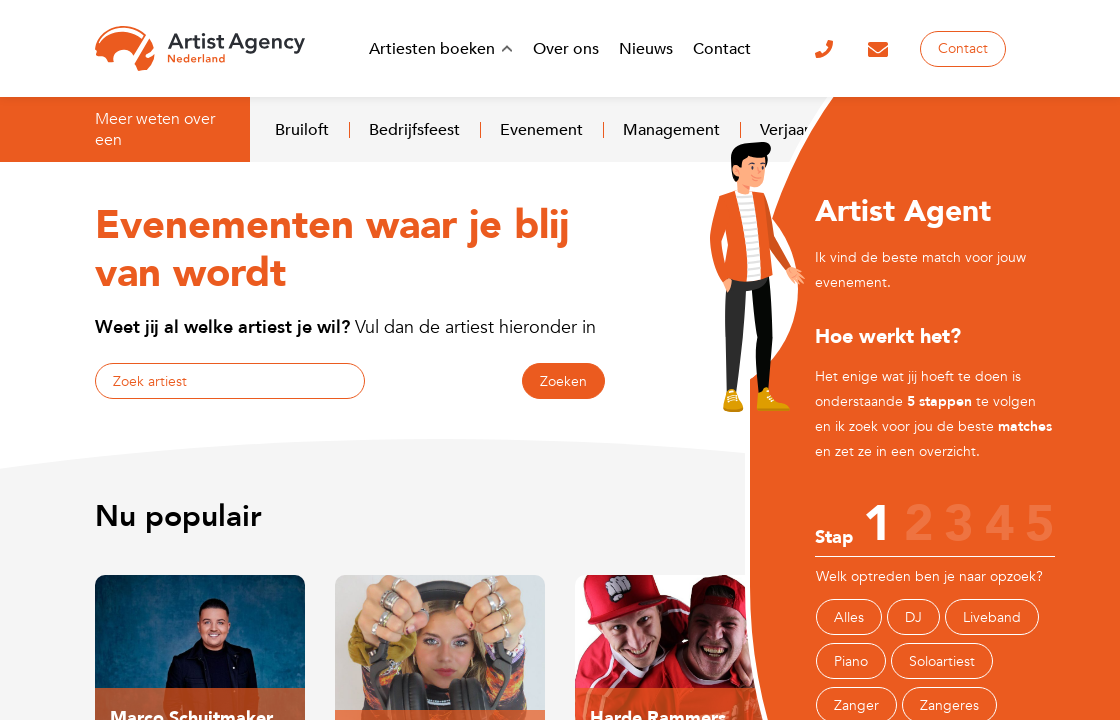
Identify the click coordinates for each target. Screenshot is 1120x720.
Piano (851, 661)
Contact (963, 48)
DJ (913, 617)
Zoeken (563, 381)
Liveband (992, 617)
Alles (849, 617)
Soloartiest (942, 661)
